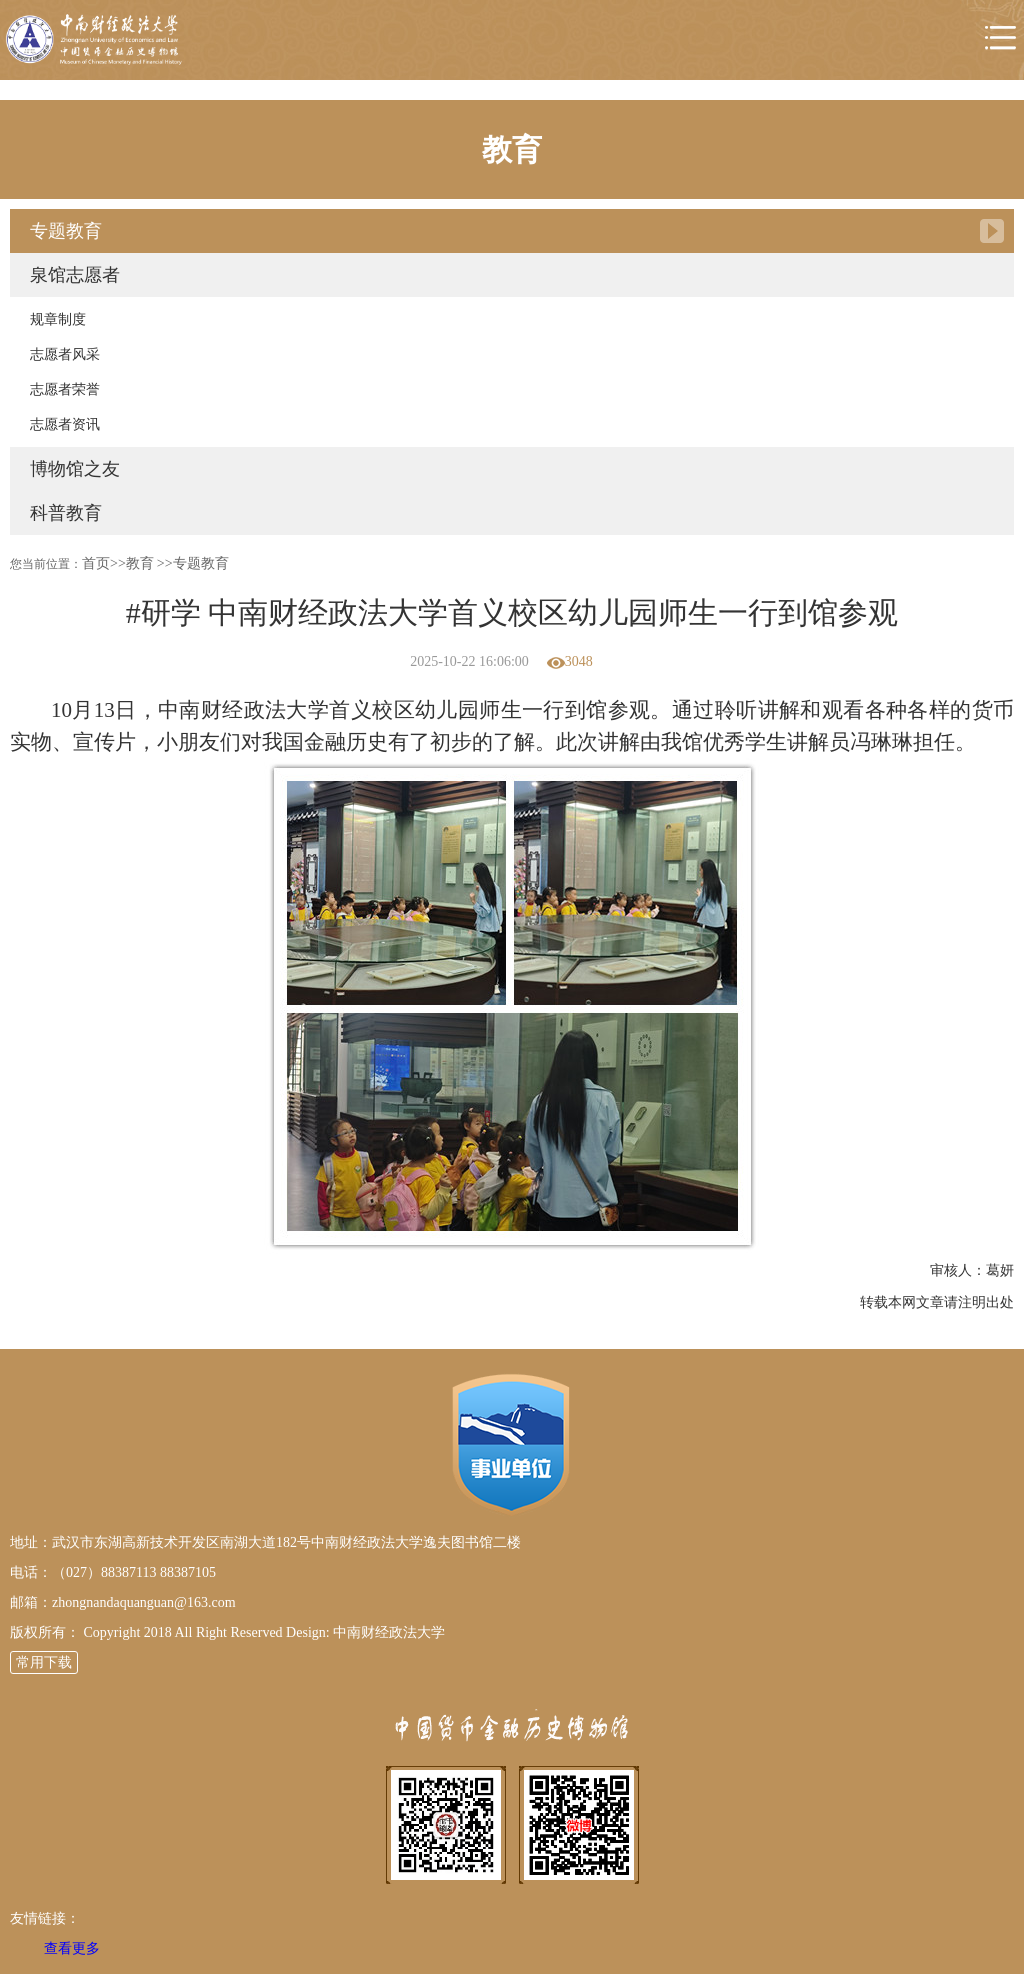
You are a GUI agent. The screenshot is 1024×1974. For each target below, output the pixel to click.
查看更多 (72, 1948)
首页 (96, 563)
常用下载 (44, 1662)
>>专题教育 (193, 563)
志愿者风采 (65, 354)
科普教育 (66, 513)
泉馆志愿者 (75, 275)
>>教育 (132, 563)
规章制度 (58, 319)
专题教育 (66, 231)
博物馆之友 (75, 469)
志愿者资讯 (65, 424)
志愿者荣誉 (65, 389)
